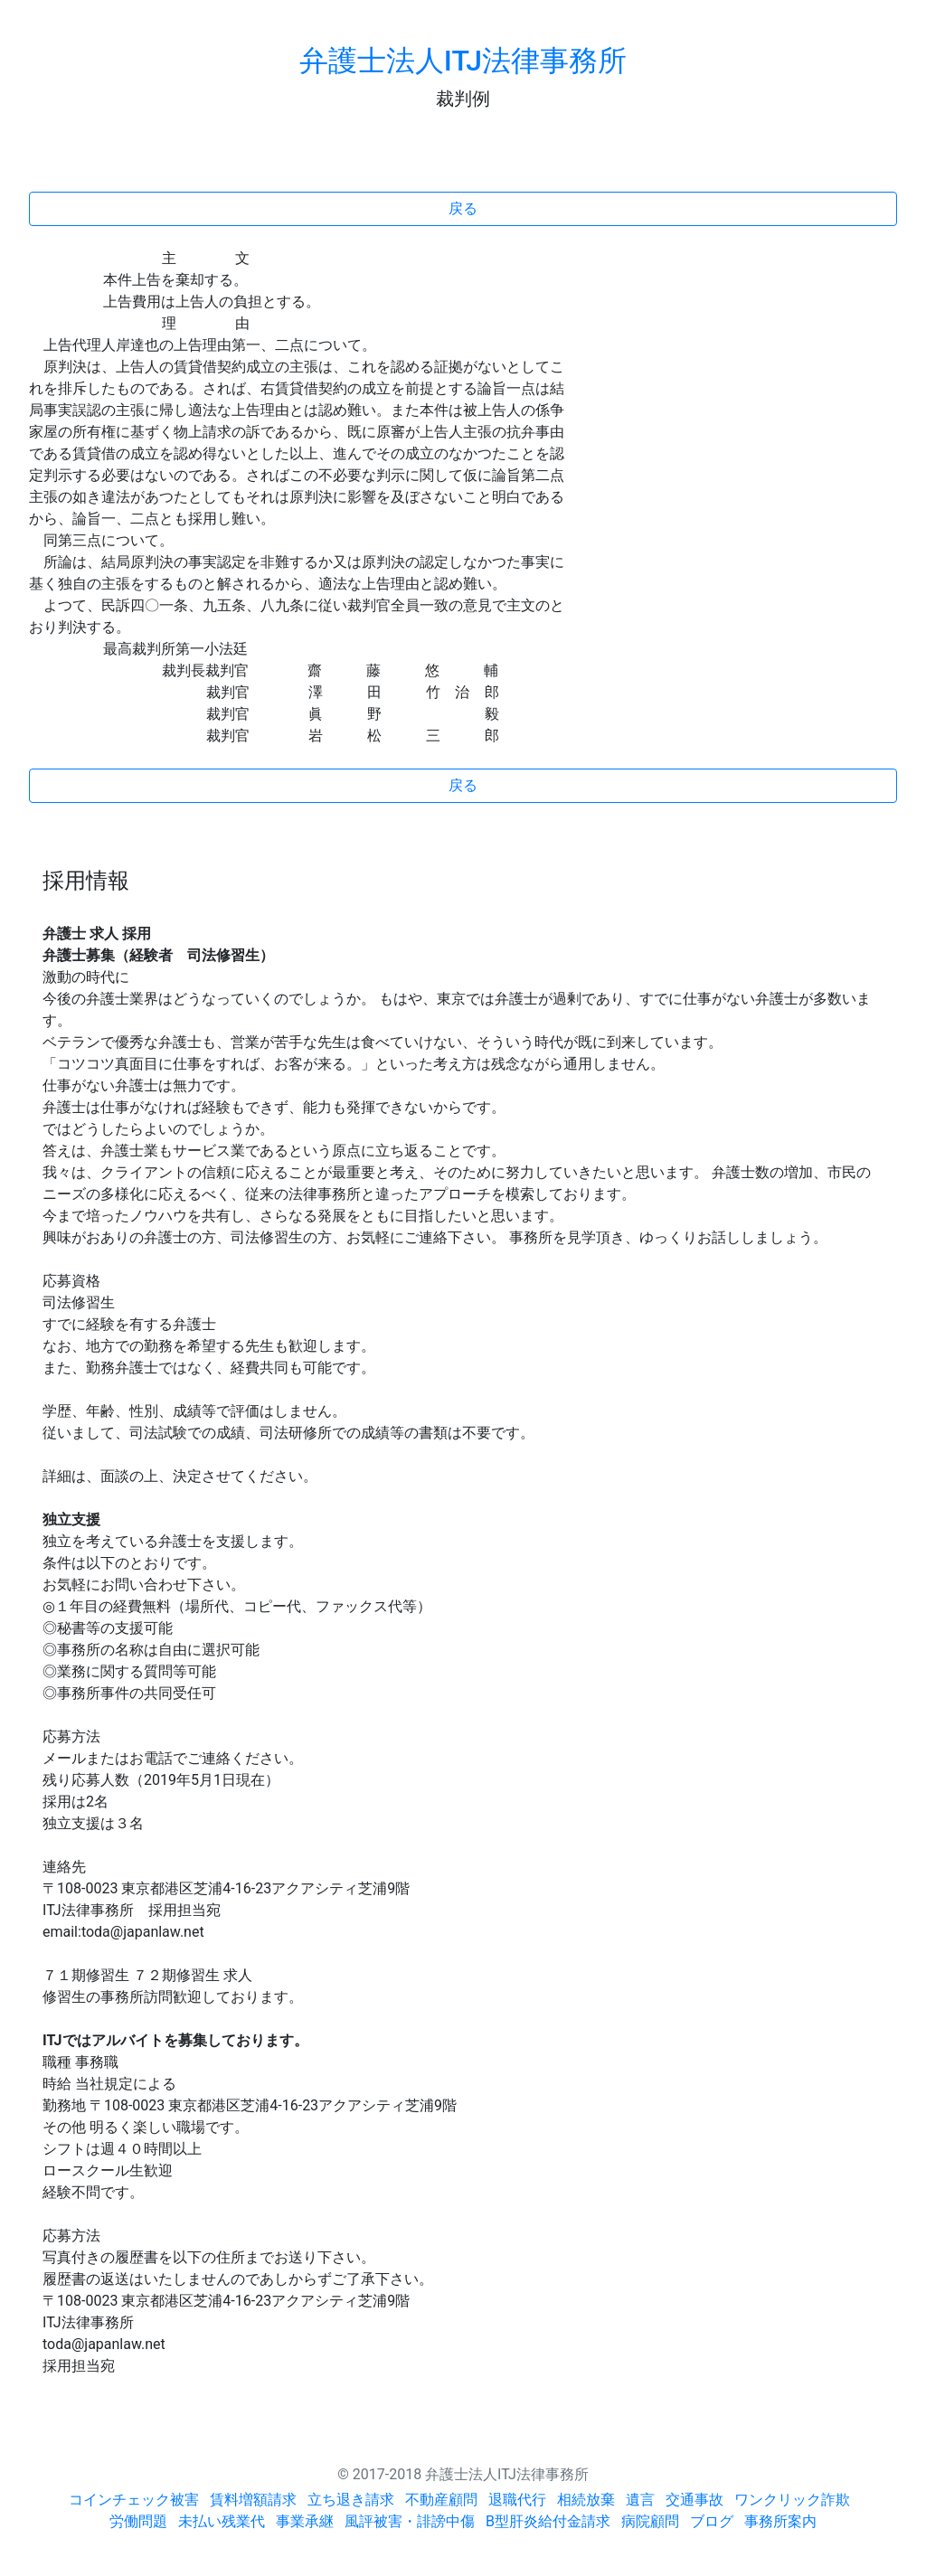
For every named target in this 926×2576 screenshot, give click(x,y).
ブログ (711, 2521)
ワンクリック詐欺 (792, 2499)
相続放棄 (586, 2499)
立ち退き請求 (350, 2499)
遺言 (640, 2499)
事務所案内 (780, 2521)
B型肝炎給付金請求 (548, 2521)
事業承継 (305, 2521)
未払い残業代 (221, 2521)
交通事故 (694, 2499)
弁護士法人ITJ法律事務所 (463, 60)
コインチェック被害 (134, 2499)
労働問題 (138, 2521)
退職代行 (517, 2499)
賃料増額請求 (253, 2499)
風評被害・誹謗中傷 (410, 2521)
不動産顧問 (441, 2499)
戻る (463, 208)
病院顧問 (650, 2521)
